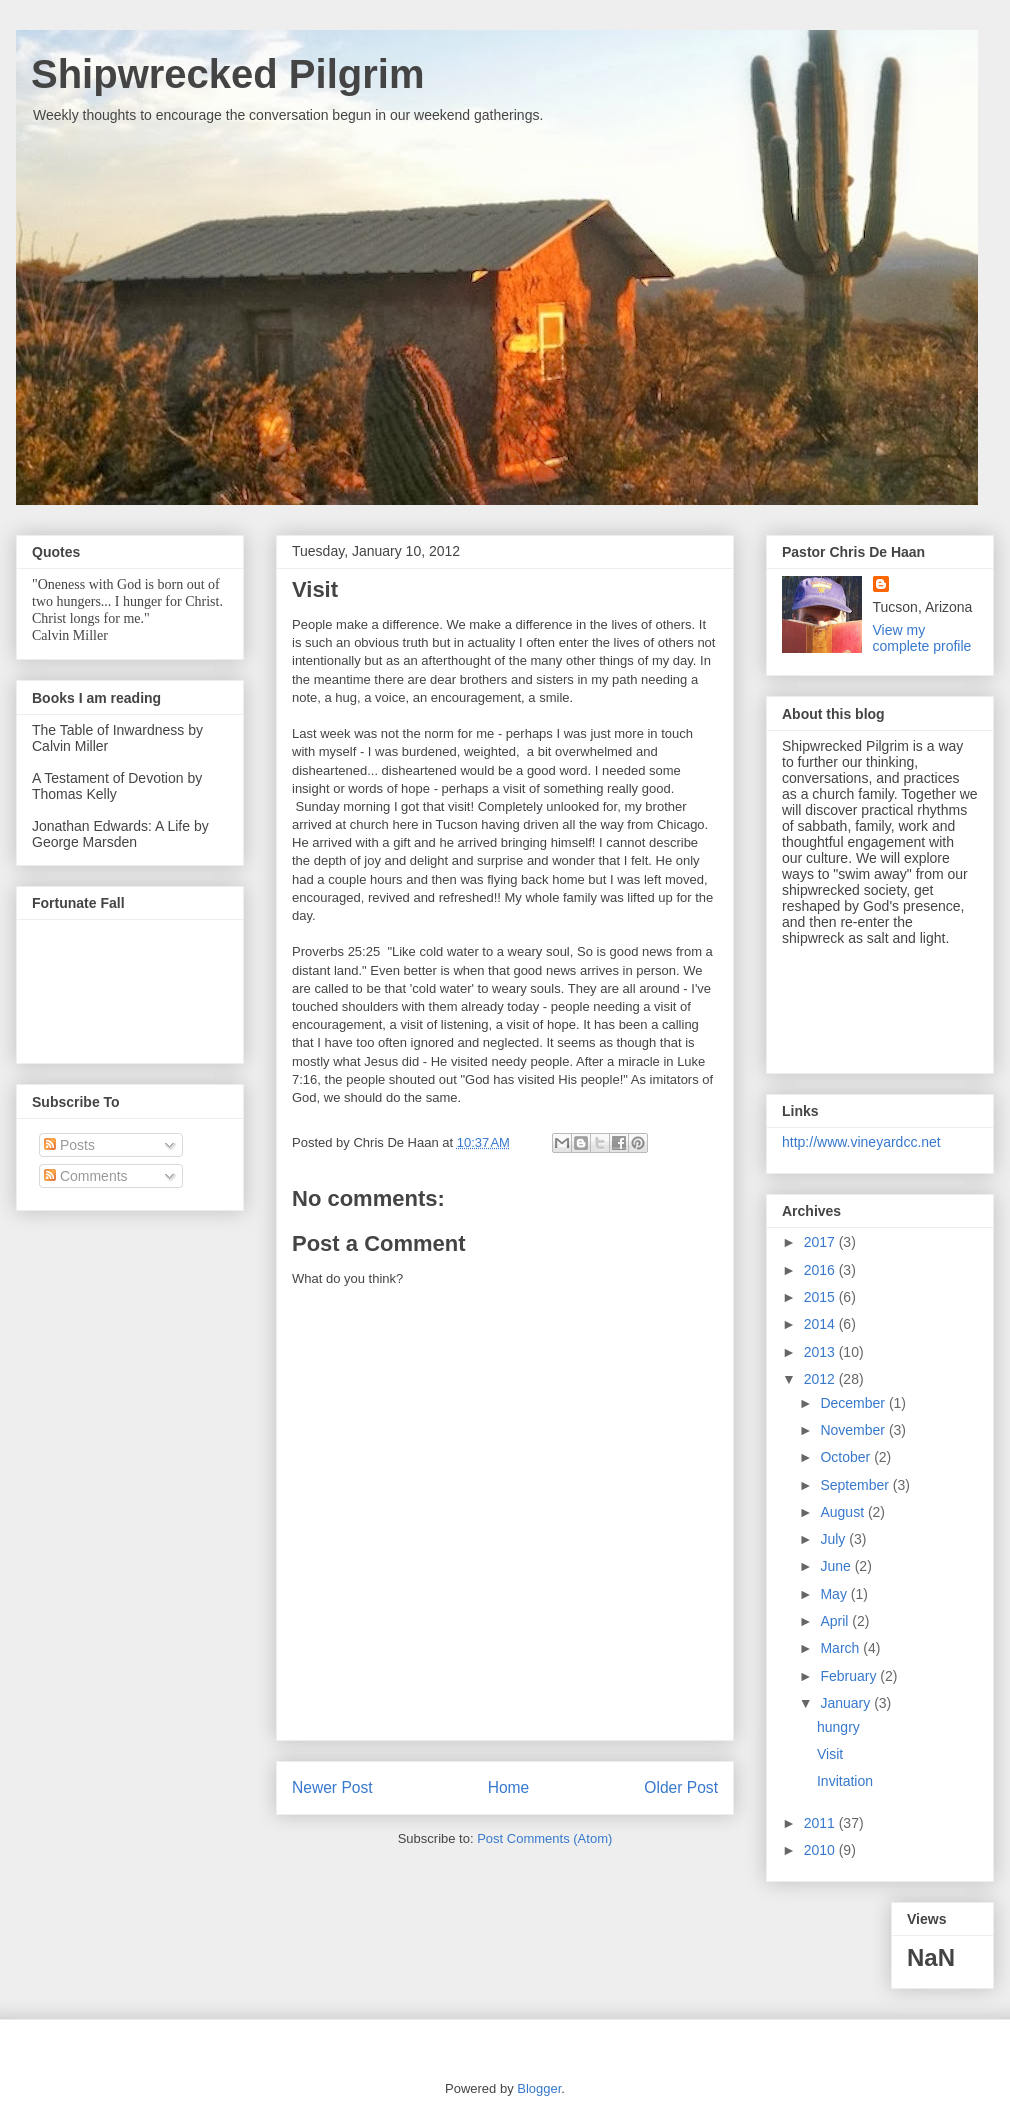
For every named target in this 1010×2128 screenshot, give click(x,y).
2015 (821, 1297)
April (836, 1621)
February (850, 1676)
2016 (821, 1270)
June (837, 1566)
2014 (821, 1324)
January (847, 1703)
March (841, 1648)
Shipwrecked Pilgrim (227, 74)
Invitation (845, 1781)
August (843, 1512)
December (854, 1403)
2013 (821, 1352)
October (847, 1457)
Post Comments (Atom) (544, 1838)
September (856, 1485)
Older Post (681, 1787)
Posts (69, 1145)
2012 (821, 1379)
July (834, 1539)
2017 (821, 1242)
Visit (830, 1754)
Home (509, 1787)
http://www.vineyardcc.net (861, 1142)
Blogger (539, 2088)
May (835, 1594)
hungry (838, 1727)
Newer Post (332, 1787)
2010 (821, 1850)
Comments (86, 1176)
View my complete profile (922, 638)
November (854, 1430)
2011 (821, 1823)
